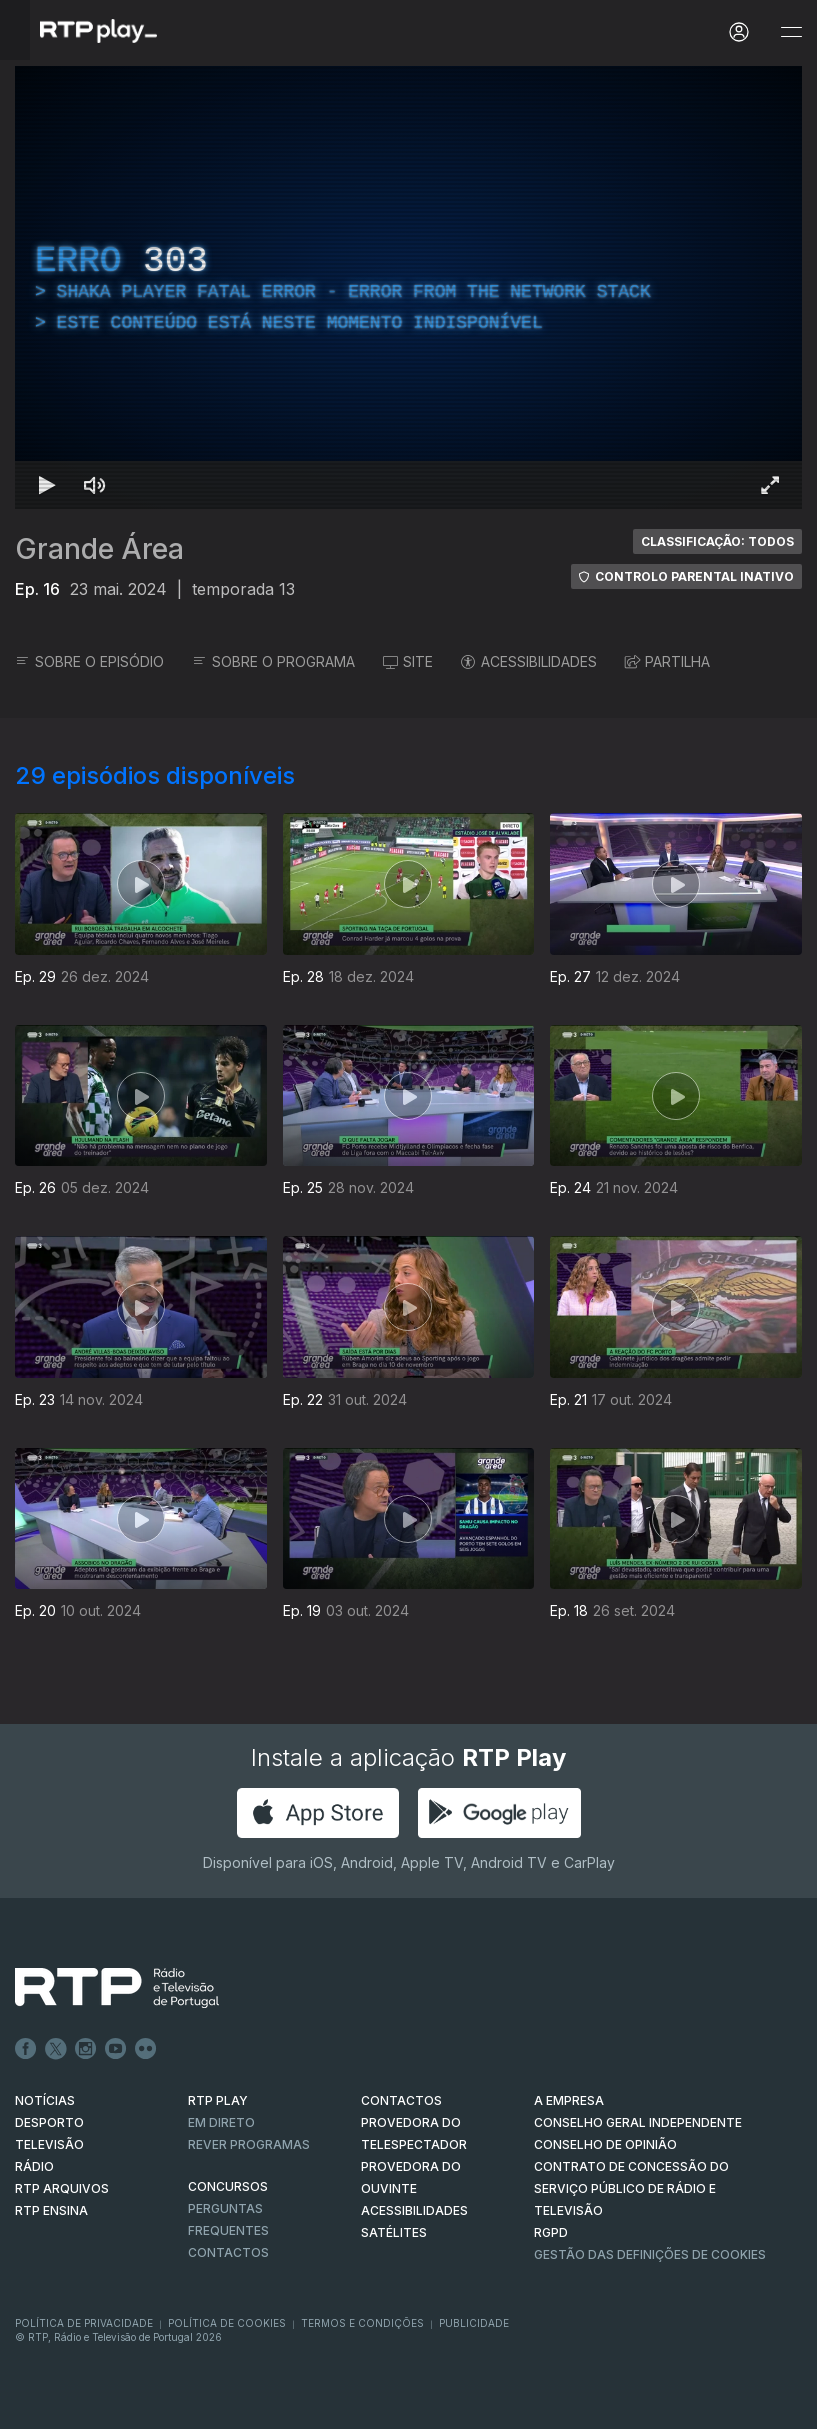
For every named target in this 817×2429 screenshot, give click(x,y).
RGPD (551, 2232)
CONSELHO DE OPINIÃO (605, 2144)
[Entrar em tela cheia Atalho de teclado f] (770, 485)
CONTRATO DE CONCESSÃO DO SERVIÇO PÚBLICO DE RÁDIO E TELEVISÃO (631, 2188)
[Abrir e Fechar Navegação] (791, 32)
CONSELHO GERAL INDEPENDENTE (638, 2122)
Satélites (394, 2232)
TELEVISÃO (49, 2144)
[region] (408, 287)
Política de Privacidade (84, 2323)
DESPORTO (49, 2122)
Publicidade (474, 2323)
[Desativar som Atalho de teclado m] (95, 485)
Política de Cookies (227, 2323)
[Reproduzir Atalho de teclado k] (47, 485)
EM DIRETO (221, 2122)
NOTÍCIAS (45, 2100)
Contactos (228, 2252)
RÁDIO (34, 2166)
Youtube (116, 2049)
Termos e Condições (362, 2323)
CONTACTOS (401, 2100)
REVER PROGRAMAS (249, 2144)
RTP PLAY (218, 2100)
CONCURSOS (228, 2186)
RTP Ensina (51, 2210)
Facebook (26, 2049)
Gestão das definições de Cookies (650, 2254)
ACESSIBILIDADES (529, 661)
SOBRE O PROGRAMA (273, 661)
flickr (146, 2049)
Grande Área (99, 549)
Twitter (56, 2049)
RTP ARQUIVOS (62, 2188)
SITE (408, 661)
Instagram (86, 2049)
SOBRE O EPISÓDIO (89, 661)
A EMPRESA (569, 2100)
